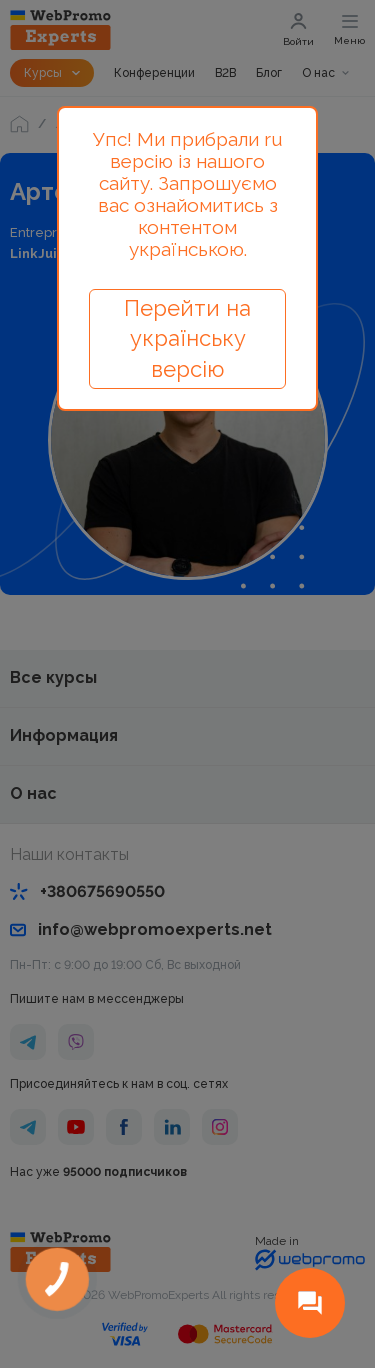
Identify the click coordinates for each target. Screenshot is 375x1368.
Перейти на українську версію (187, 339)
